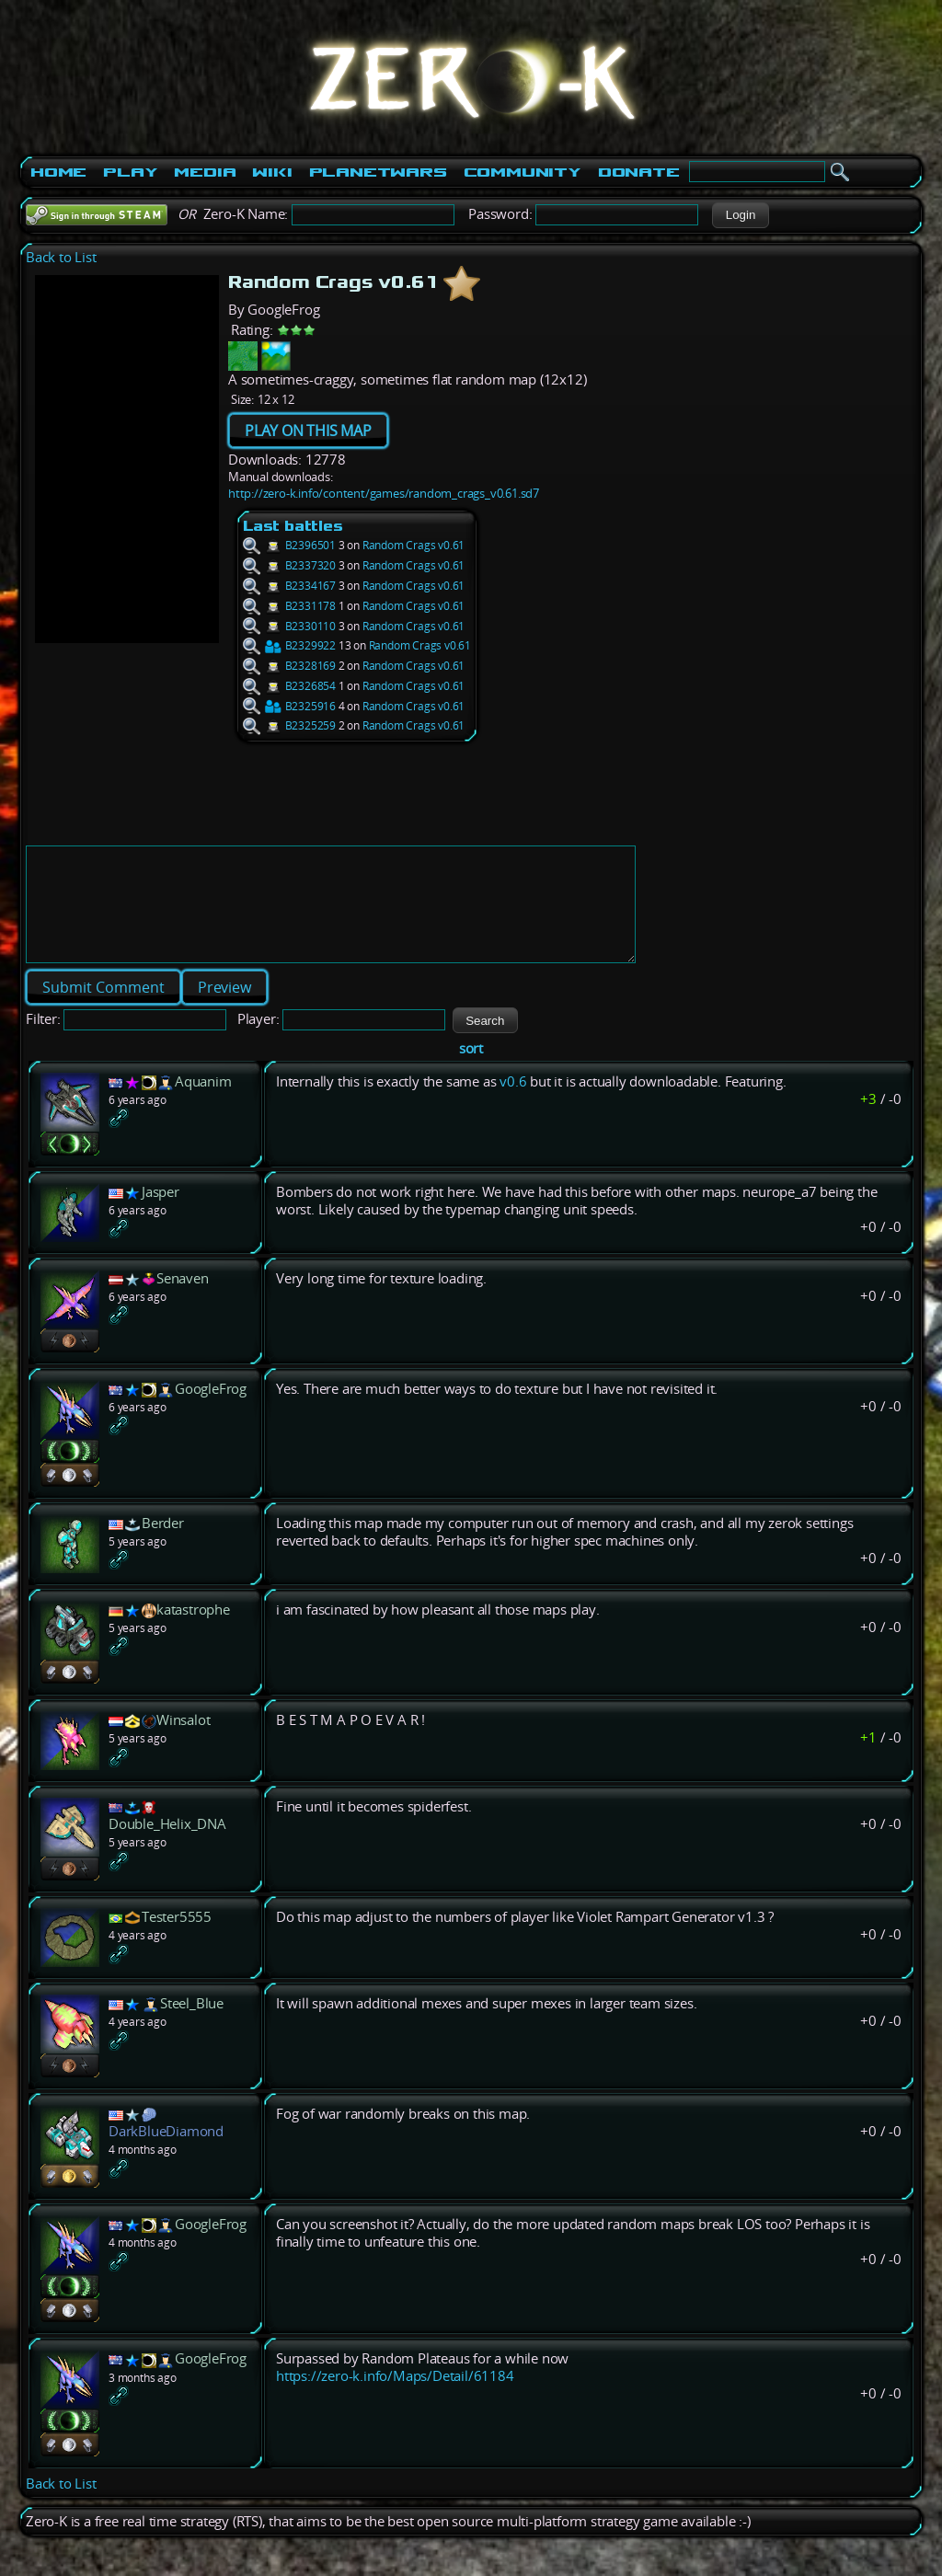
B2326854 (289, 686)
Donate (639, 172)
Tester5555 (177, 1939)
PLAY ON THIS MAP (308, 430)
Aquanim (203, 1103)
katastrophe (193, 1631)
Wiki (272, 172)
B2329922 (289, 645)
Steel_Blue (192, 2025)
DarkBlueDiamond (166, 2153)
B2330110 (289, 626)
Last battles (293, 525)
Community (522, 172)
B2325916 (289, 706)
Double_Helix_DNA (167, 1846)
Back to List (61, 257)
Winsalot (183, 1742)
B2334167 (289, 585)
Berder (163, 1545)
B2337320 (289, 565)
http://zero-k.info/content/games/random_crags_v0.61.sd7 (383, 493)
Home (58, 172)
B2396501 (289, 545)
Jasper (160, 1214)
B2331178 (289, 606)
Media (205, 172)
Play (130, 172)
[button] (740, 215)
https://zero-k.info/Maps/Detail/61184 (395, 2398)
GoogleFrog (211, 1411)
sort (471, 1070)
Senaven (182, 1300)
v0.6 (513, 1103)
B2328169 (289, 665)
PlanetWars (378, 172)
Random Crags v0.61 (413, 545)
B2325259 (289, 725)
